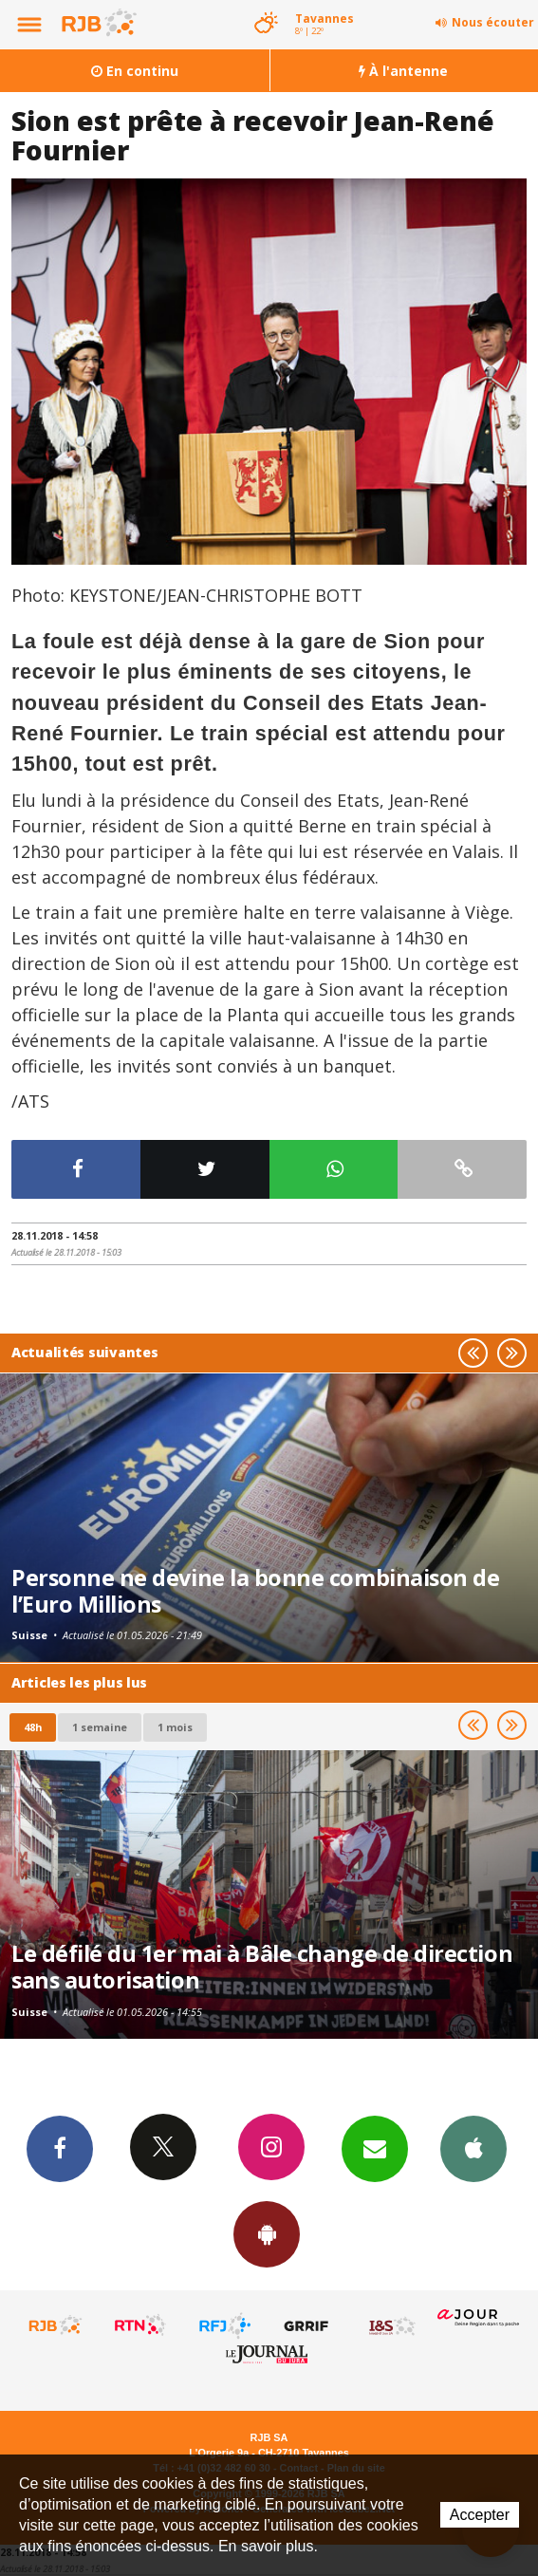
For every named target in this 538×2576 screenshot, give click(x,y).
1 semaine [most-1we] (99, 1727)
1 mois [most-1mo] (175, 1727)
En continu (134, 71)
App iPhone (473, 2148)
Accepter (480, 2515)
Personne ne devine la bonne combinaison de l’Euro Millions (255, 1590)
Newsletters (375, 2148)
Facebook (60, 2148)
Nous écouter (493, 22)
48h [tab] (33, 1727)
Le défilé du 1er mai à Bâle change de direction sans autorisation (261, 1966)
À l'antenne (403, 71)
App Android (266, 2233)
